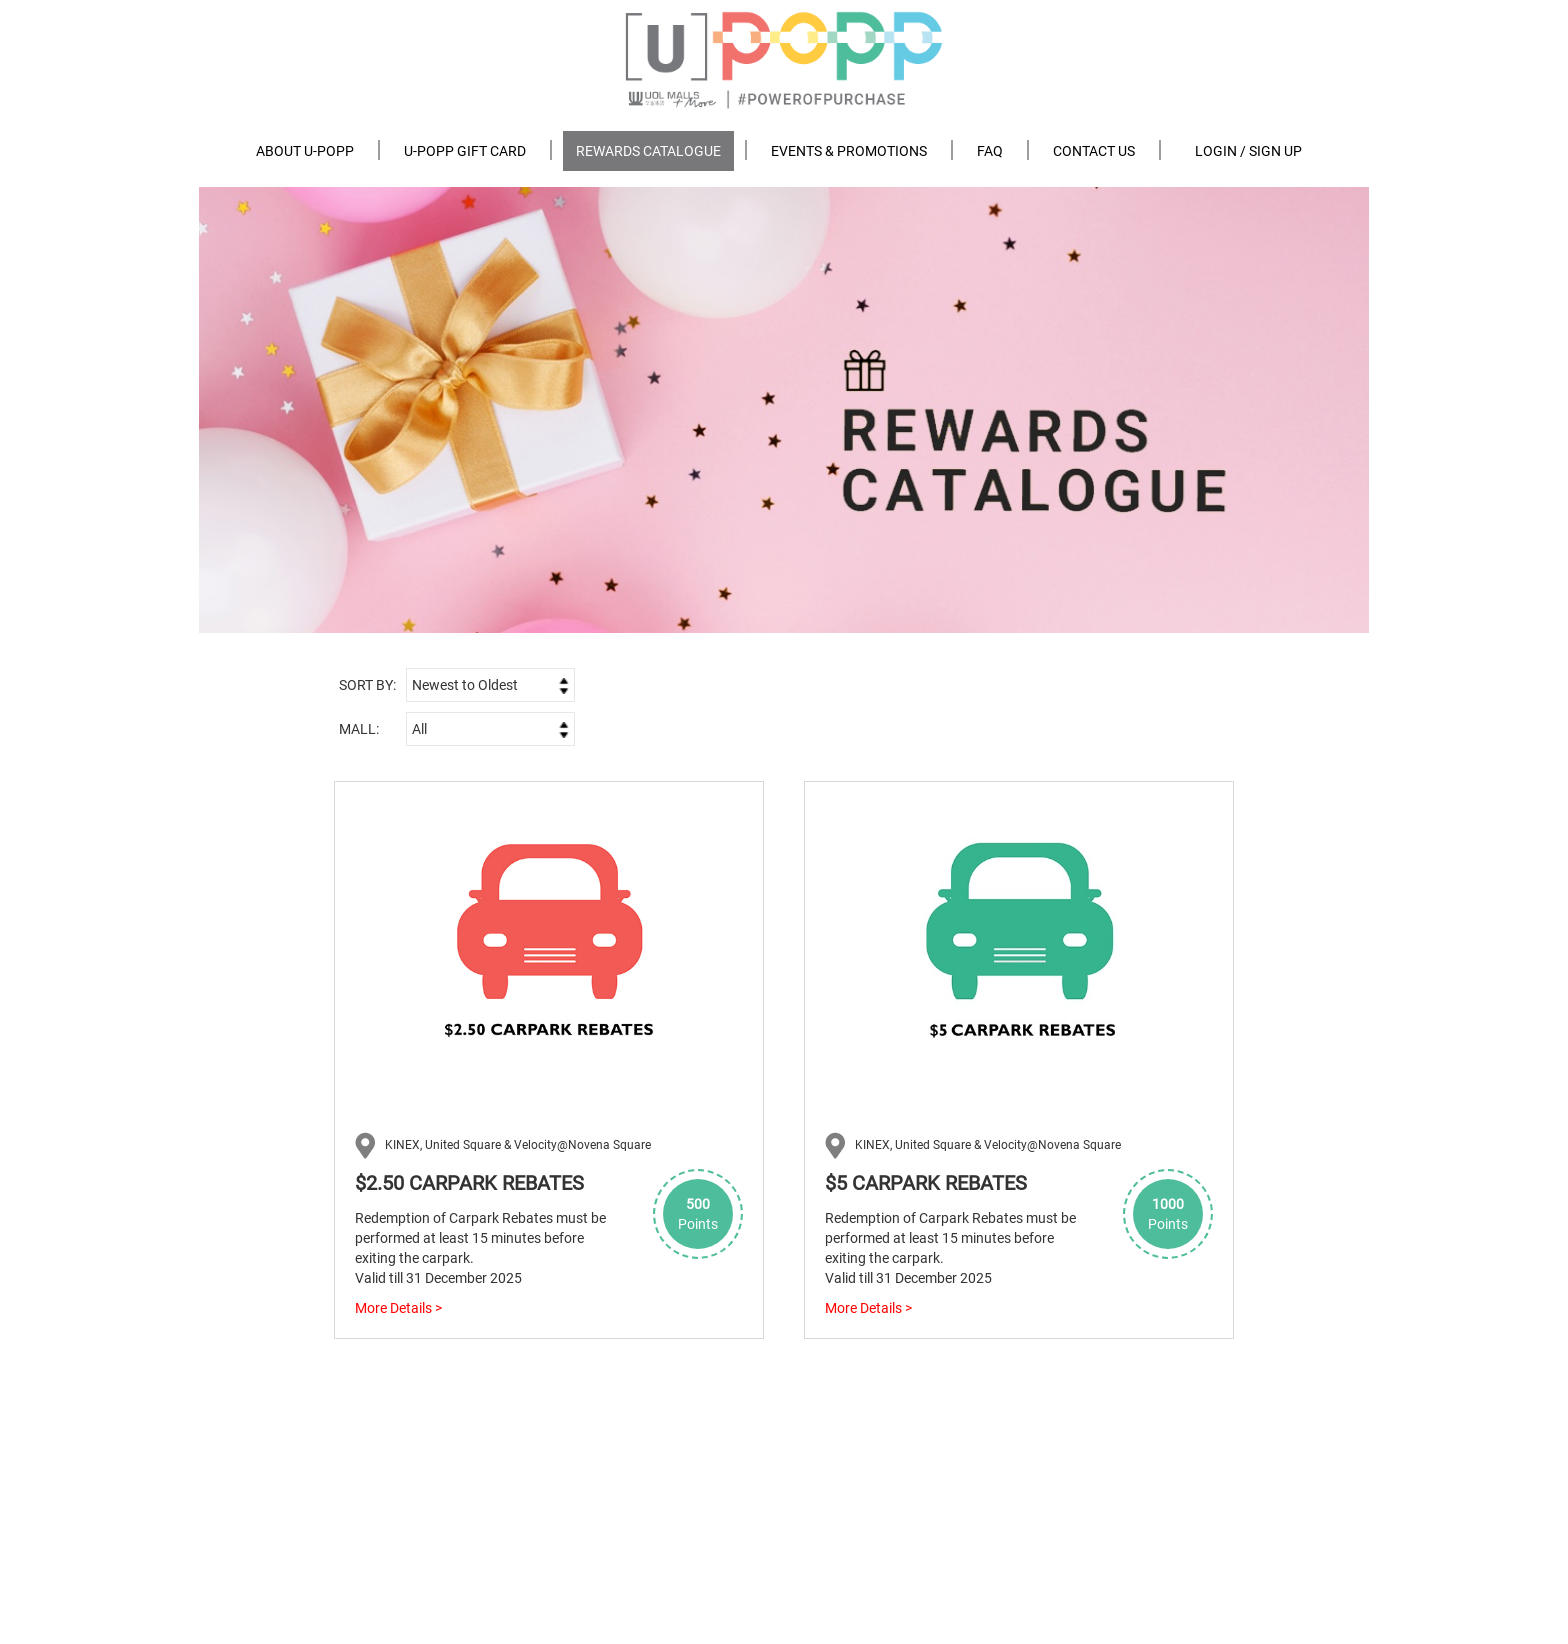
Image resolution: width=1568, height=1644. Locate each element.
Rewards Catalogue (648, 151)
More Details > (398, 1308)
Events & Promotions (849, 151)
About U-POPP (305, 151)
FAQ (990, 151)
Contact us (1094, 151)
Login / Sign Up (1248, 151)
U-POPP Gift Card (465, 151)
